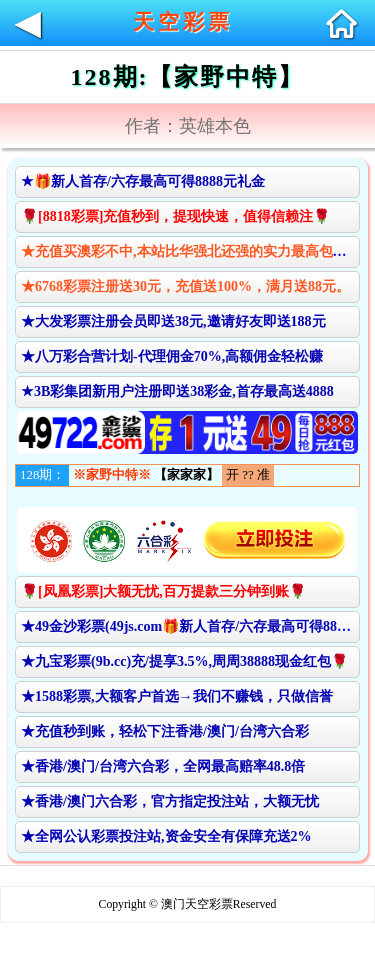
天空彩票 (183, 22)
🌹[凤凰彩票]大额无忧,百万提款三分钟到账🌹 (163, 591)
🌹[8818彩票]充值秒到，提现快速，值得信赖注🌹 (175, 216)
